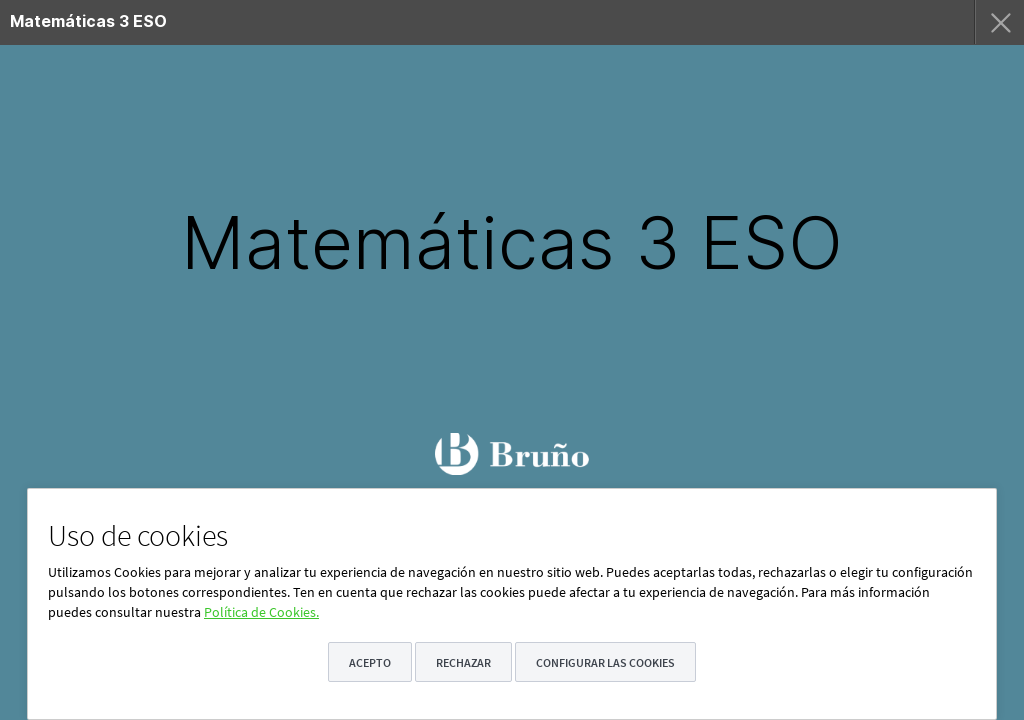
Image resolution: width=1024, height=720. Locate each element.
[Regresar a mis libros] (999, 22)
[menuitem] (429, 22)
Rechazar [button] (463, 662)
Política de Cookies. (261, 612)
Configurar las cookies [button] (605, 662)
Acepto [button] (370, 662)
